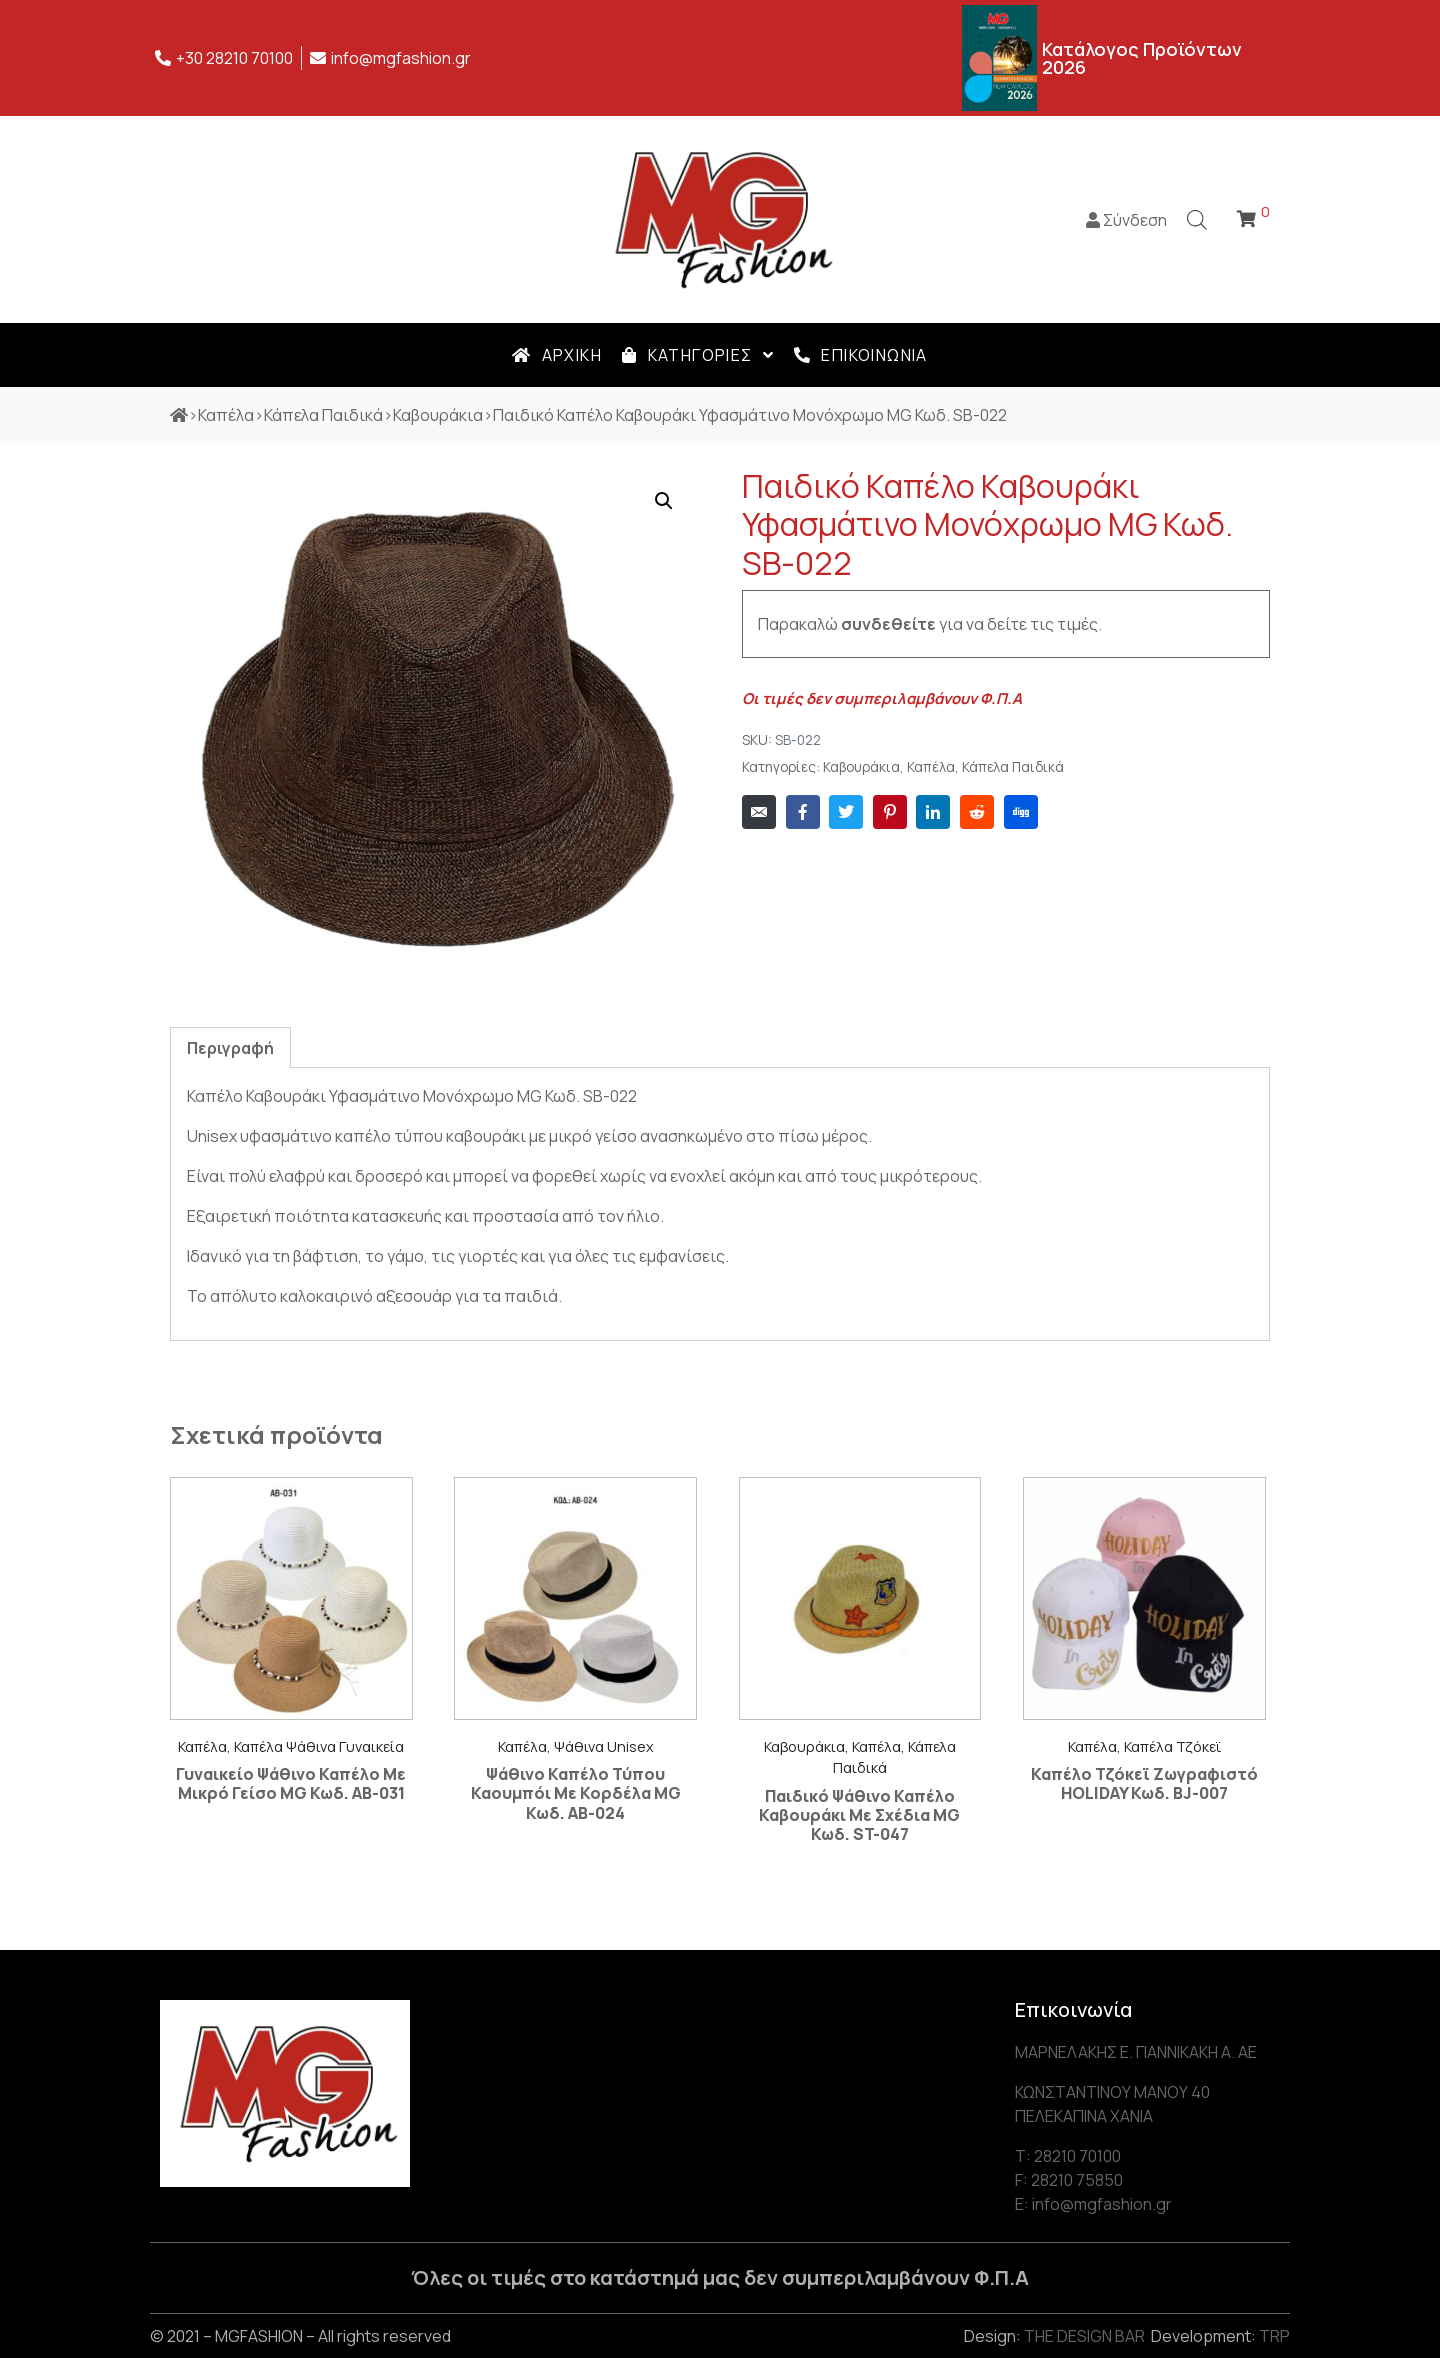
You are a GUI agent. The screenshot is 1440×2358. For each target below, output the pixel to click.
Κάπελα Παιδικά (1013, 767)
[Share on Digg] (1021, 812)
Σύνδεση (1126, 220)
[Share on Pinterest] (890, 812)
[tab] (230, 1047)
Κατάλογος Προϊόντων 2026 (1142, 58)
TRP (1274, 2336)
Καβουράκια (861, 767)
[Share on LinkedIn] (933, 812)
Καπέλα (931, 767)
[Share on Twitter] (846, 812)
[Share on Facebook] (803, 812)
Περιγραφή (230, 1048)
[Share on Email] (759, 812)
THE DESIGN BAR (1084, 2336)
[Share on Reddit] (977, 812)
